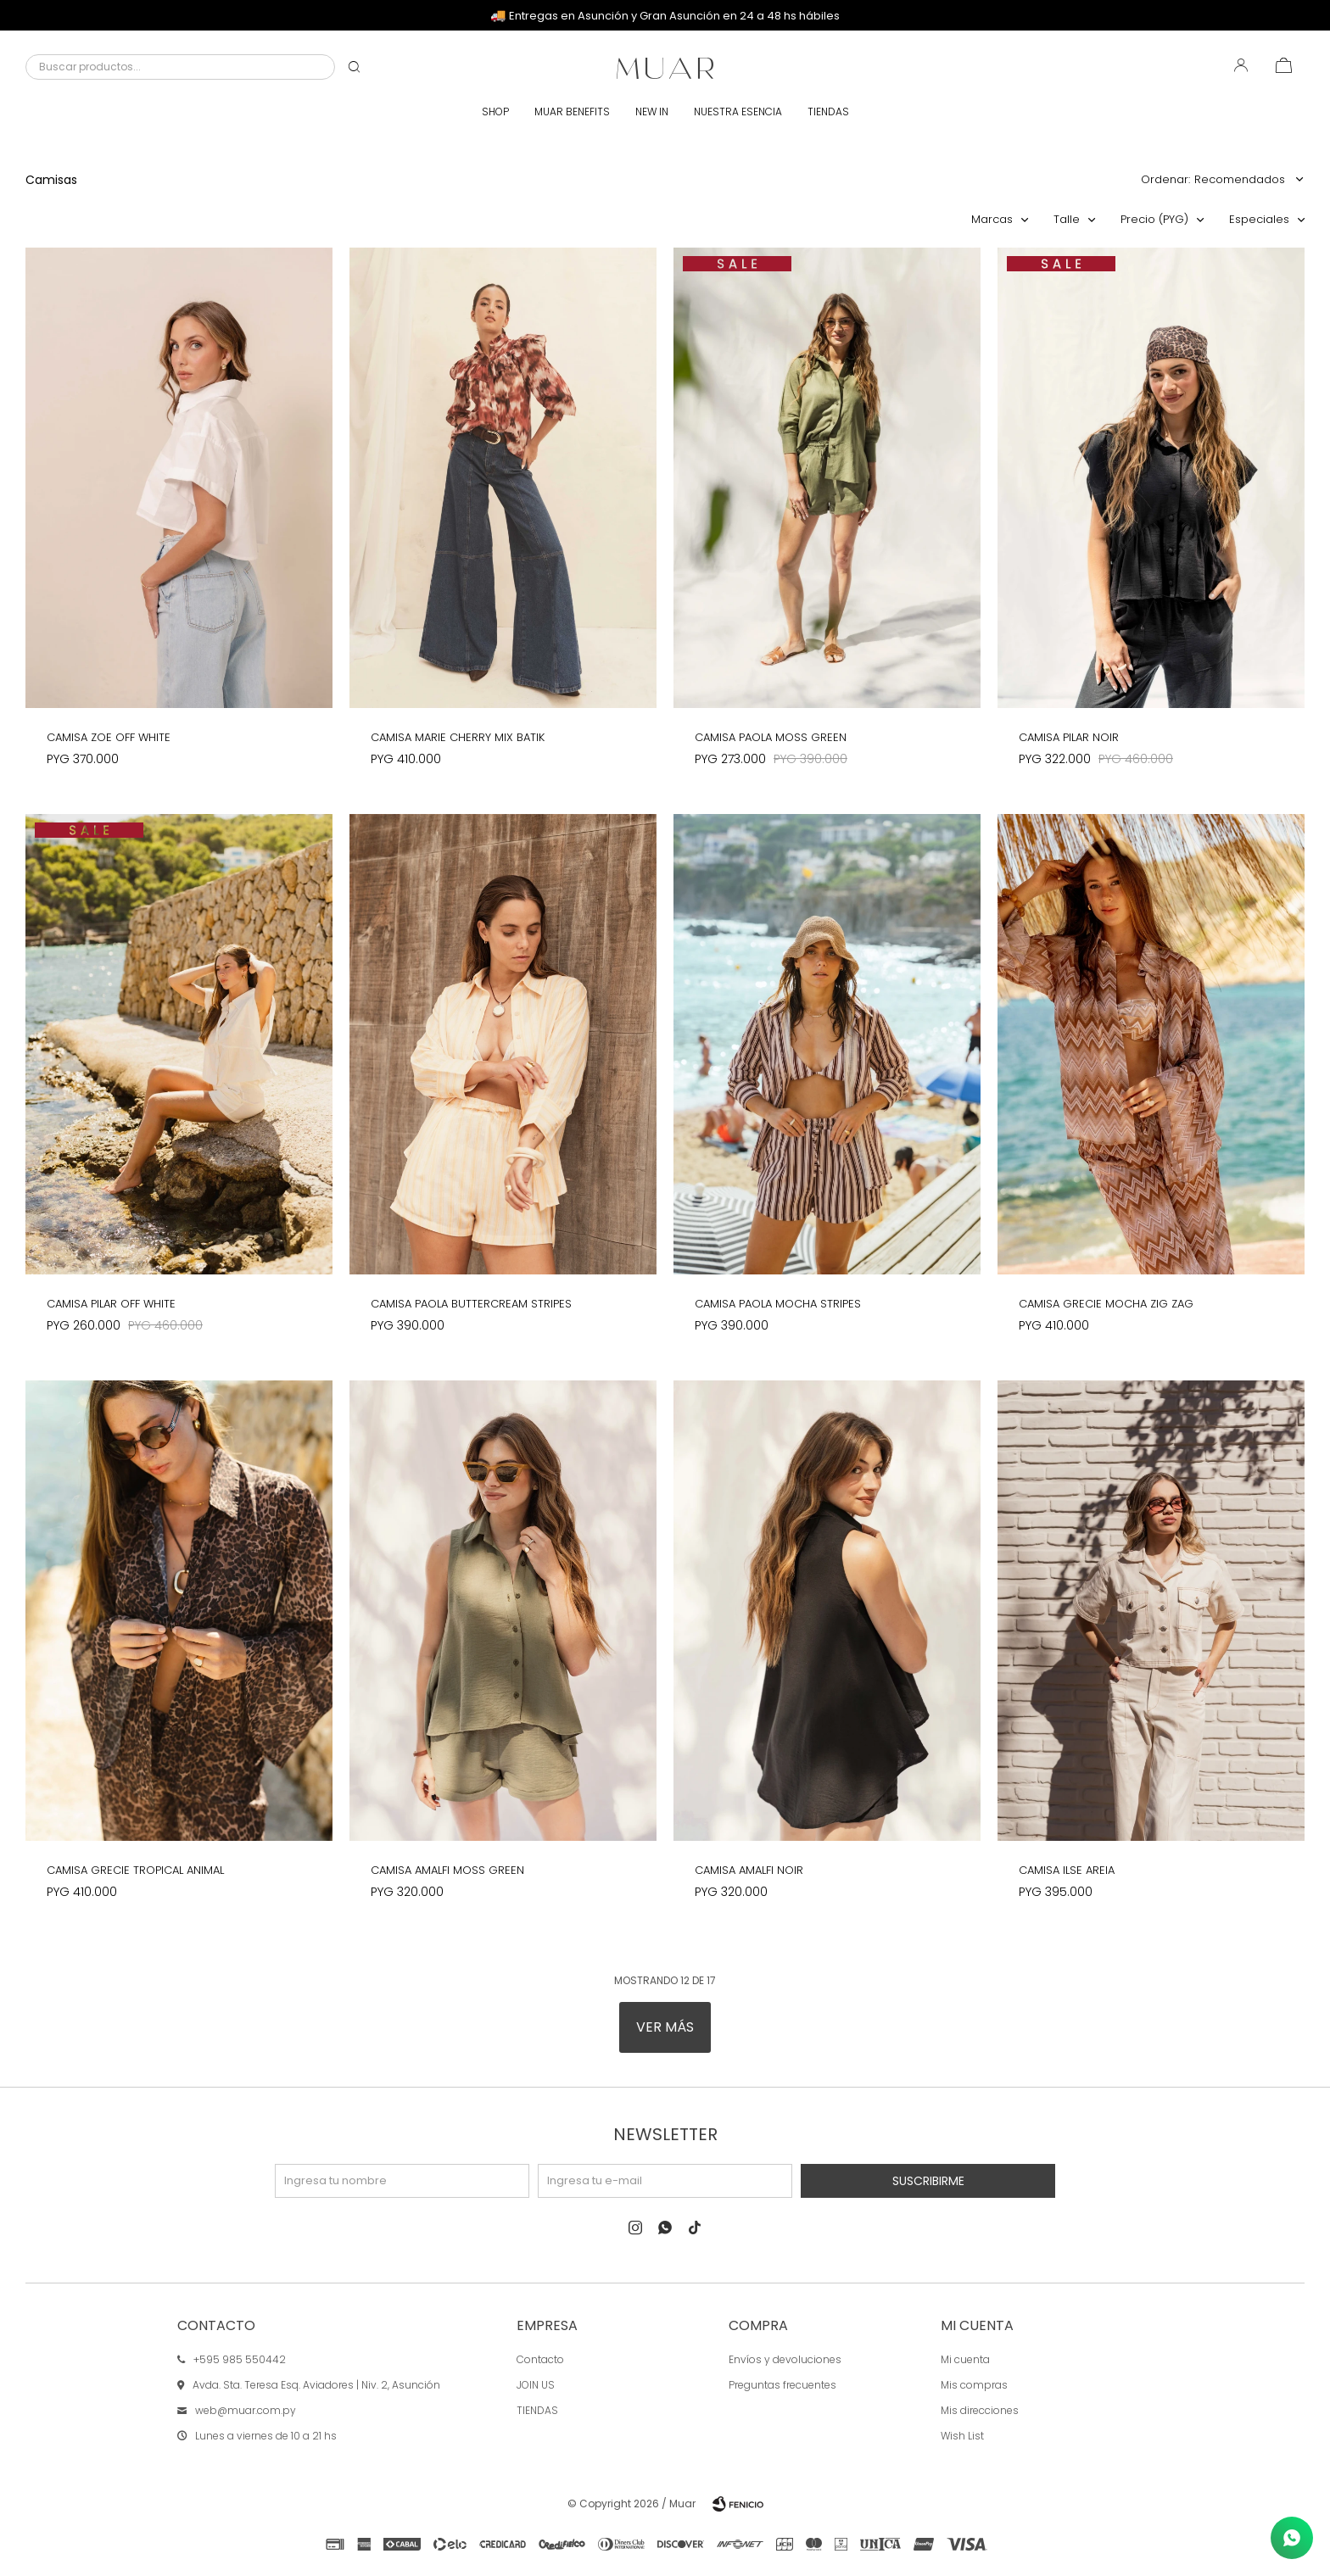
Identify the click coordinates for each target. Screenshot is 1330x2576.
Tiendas (828, 111)
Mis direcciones (980, 2410)
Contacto (540, 2359)
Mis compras (974, 2385)
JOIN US (536, 2385)
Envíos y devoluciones (785, 2359)
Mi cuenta (965, 2359)
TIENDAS (537, 2410)
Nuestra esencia (738, 111)
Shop (495, 111)
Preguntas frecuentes (782, 2385)
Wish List (962, 2435)
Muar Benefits (572, 111)
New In (651, 111)
